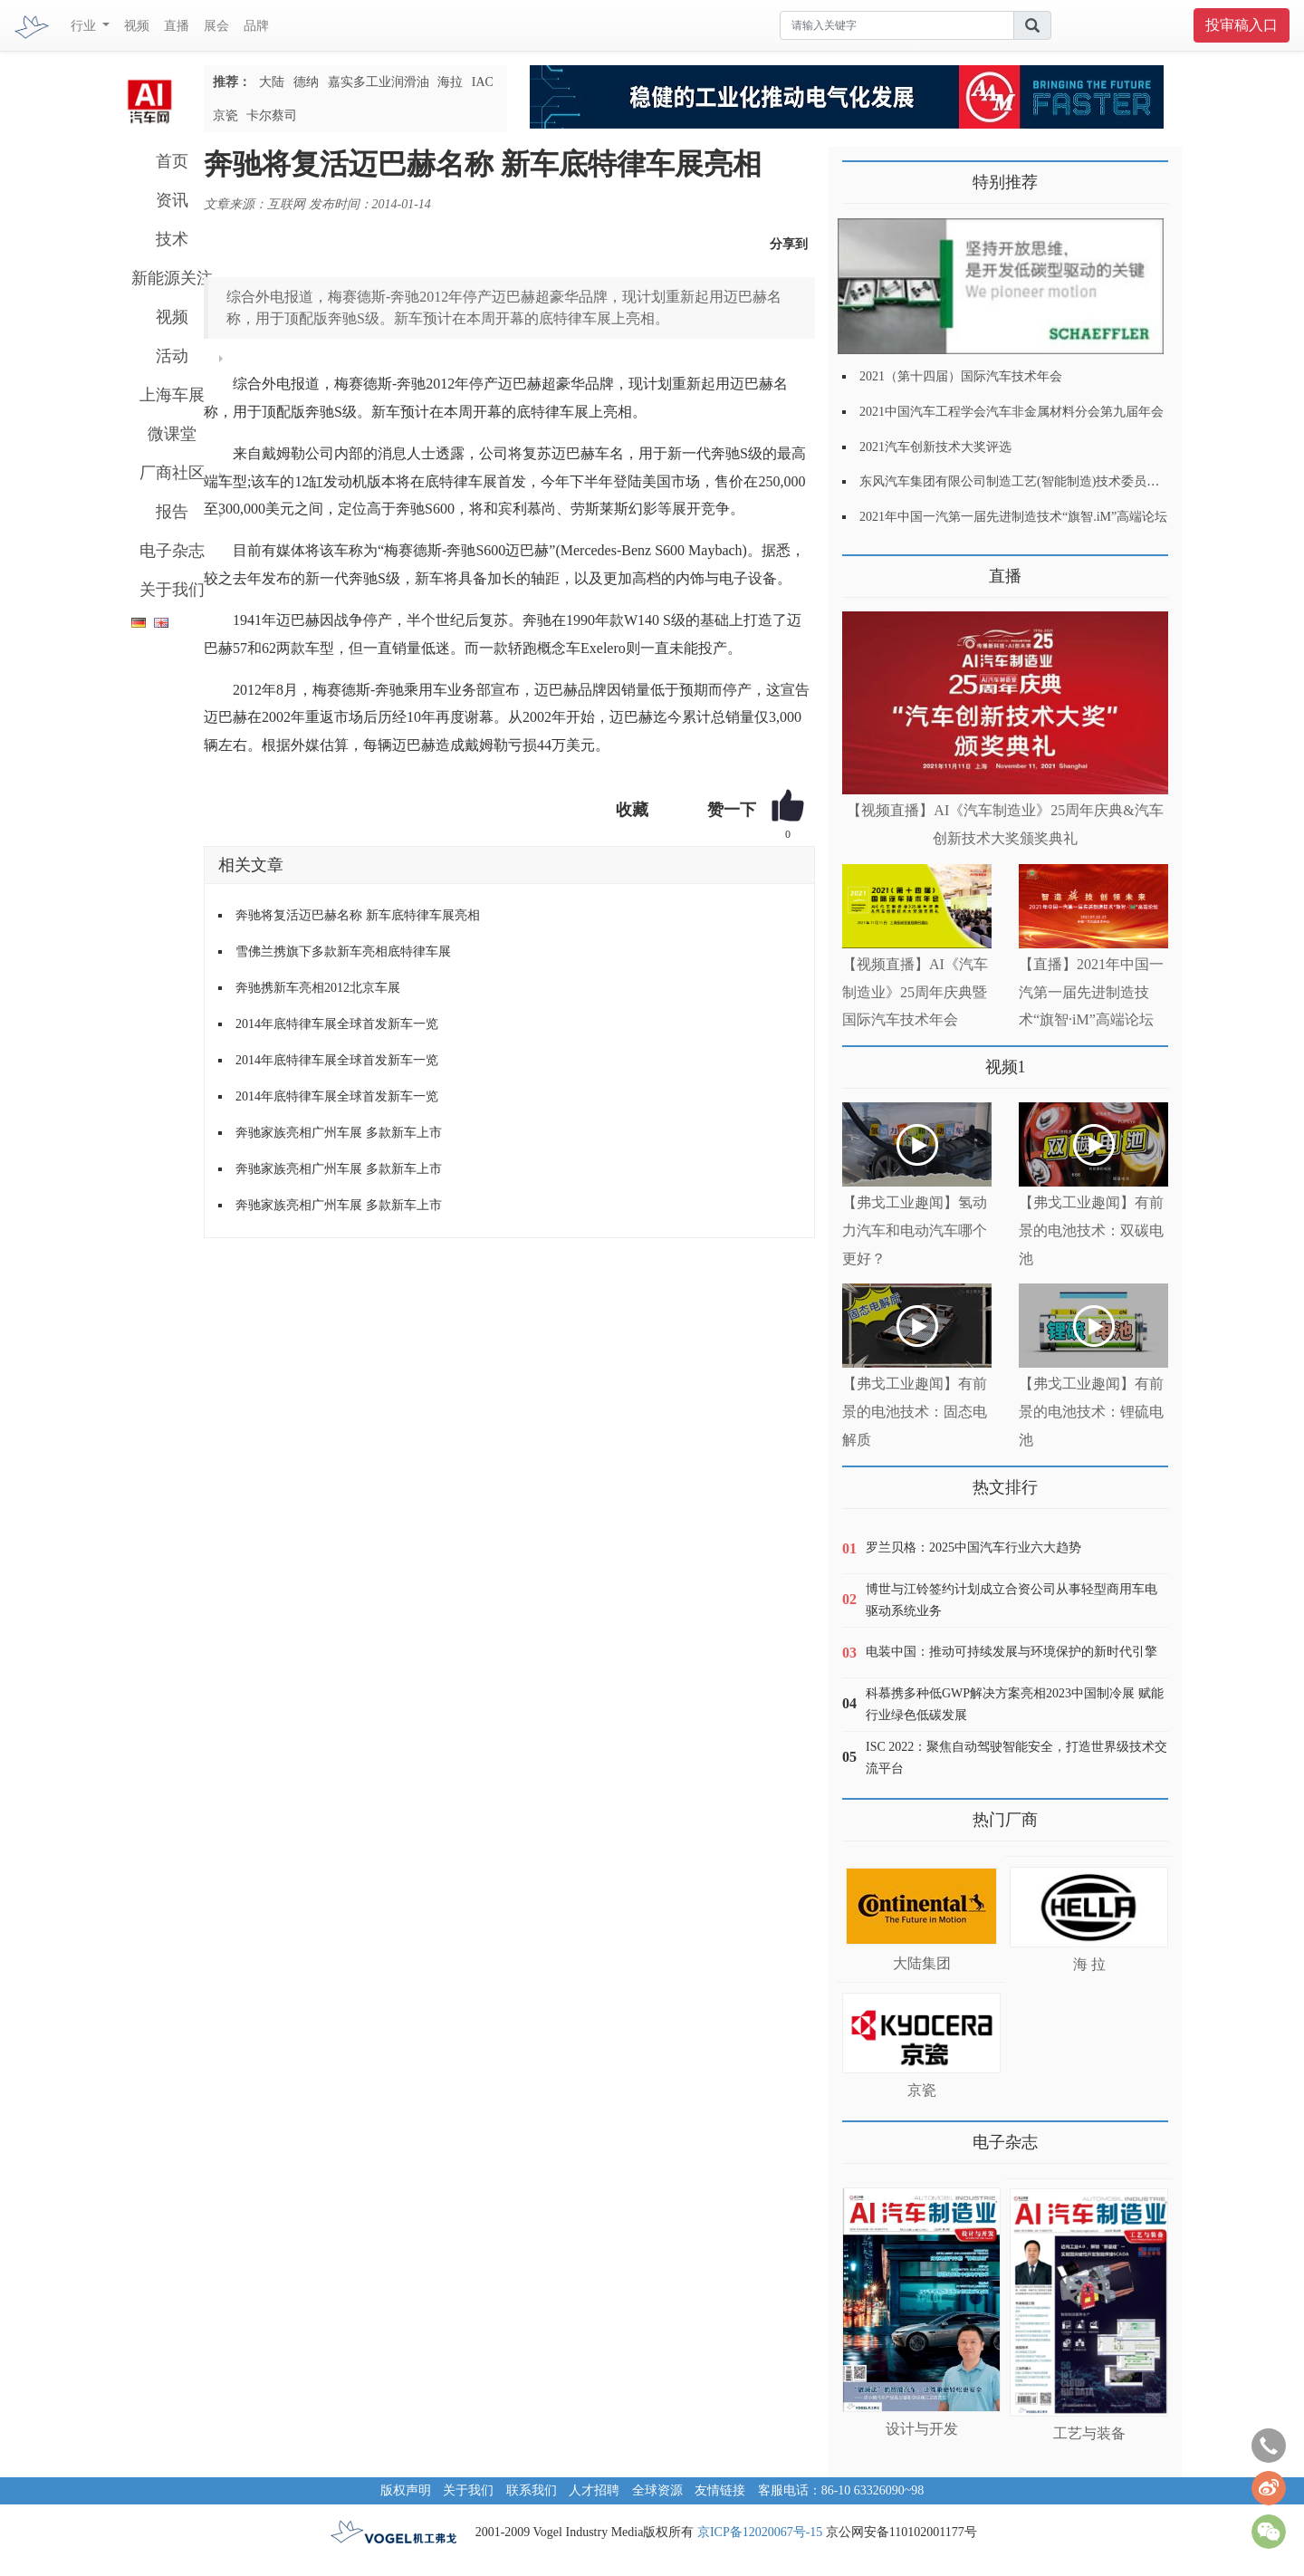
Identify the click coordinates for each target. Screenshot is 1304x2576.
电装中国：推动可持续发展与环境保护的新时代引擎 (1011, 1651)
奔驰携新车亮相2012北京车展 (317, 988)
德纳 (306, 82)
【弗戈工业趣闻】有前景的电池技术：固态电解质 (914, 1411)
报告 (172, 512)
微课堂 (172, 434)
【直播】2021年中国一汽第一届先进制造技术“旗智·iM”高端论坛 (1091, 992)
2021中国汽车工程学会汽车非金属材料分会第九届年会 (1011, 411)
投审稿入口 (1241, 25)
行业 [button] (85, 26)
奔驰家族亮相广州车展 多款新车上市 (338, 1132)
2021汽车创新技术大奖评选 (935, 447)
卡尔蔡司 (271, 115)
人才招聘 (594, 2490)
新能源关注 (172, 278)
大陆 (271, 82)
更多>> (860, 569)
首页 (172, 161)
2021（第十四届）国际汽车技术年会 (960, 376)
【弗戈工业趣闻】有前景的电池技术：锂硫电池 (1091, 1411)
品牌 (256, 26)
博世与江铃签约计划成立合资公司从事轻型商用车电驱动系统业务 (1011, 1600)
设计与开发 (922, 2429)
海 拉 (1089, 1964)
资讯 (172, 200)
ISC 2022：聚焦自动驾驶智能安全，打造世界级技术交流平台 (1016, 1757)
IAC (483, 82)
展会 (216, 26)
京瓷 (225, 115)
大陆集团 (922, 1963)
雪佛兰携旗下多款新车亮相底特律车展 (343, 951)
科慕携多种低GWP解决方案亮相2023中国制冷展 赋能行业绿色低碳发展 (1015, 1704)
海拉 (450, 82)
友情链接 (720, 2490)
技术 (172, 239)
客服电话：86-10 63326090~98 (841, 2490)
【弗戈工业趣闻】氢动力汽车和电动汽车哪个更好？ (914, 1230)
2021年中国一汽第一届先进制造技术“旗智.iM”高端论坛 (1013, 517)
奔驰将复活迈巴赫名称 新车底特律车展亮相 (357, 915)
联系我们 (531, 2490)
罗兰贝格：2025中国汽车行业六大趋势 (973, 1547)
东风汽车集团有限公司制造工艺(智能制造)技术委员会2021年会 (1034, 481)
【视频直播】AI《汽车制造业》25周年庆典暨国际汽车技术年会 (915, 992)
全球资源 (657, 2490)
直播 (176, 26)
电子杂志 (172, 551)
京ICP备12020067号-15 (759, 2532)
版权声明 (405, 2490)
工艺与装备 (1089, 2433)
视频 (136, 26)
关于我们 (172, 590)
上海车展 (172, 395)
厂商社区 (172, 473)
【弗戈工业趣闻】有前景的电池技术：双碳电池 (1091, 1230)
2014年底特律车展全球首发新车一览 (336, 1024)
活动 (172, 356)
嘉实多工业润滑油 (378, 82)
